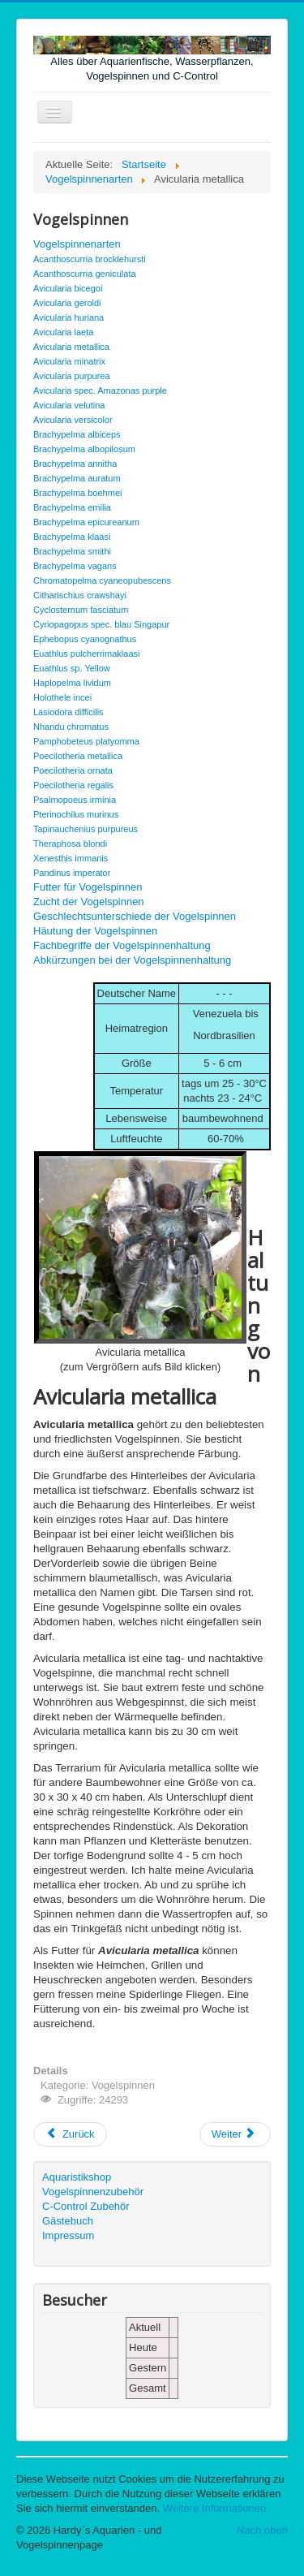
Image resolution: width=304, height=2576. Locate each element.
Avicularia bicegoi (67, 288)
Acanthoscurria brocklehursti (89, 259)
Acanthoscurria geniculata (84, 273)
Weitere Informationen (215, 2508)
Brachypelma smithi (72, 551)
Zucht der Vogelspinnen (88, 901)
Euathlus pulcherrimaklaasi (86, 653)
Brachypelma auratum (77, 478)
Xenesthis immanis (70, 858)
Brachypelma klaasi (71, 537)
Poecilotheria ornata (73, 770)
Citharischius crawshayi (79, 595)
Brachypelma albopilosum (84, 449)
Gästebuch (67, 2221)
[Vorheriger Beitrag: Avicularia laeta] (70, 2134)
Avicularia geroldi (67, 303)
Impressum (68, 2235)
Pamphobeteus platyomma (86, 741)
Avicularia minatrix (69, 361)
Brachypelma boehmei (77, 493)
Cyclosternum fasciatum (80, 610)
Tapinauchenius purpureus (85, 829)
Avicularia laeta (63, 332)
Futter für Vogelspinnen (87, 887)
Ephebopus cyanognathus (84, 639)
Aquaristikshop (76, 2177)
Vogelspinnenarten (77, 244)
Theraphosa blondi (70, 843)
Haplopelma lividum (72, 683)
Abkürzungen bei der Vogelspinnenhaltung (132, 960)
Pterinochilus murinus (75, 814)
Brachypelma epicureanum (86, 522)
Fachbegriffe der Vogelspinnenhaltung (122, 945)
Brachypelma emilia (72, 507)
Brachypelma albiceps (77, 434)
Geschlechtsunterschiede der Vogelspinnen (134, 916)
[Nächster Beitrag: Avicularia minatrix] (235, 2134)
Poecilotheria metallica (77, 756)
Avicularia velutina (69, 405)
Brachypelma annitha (75, 463)
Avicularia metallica (71, 347)
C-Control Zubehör (86, 2206)
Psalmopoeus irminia (74, 800)
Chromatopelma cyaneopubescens (102, 580)
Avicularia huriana (68, 317)
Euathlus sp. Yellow (71, 668)
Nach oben (262, 2530)
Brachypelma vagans (75, 566)
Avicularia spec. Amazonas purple (100, 390)
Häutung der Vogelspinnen (95, 931)
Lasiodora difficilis (68, 712)
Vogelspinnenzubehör (92, 2192)
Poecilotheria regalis (73, 785)
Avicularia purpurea (71, 376)
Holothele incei (62, 697)
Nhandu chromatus (71, 726)
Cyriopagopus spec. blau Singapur (101, 624)
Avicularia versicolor (73, 420)
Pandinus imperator (71, 873)
